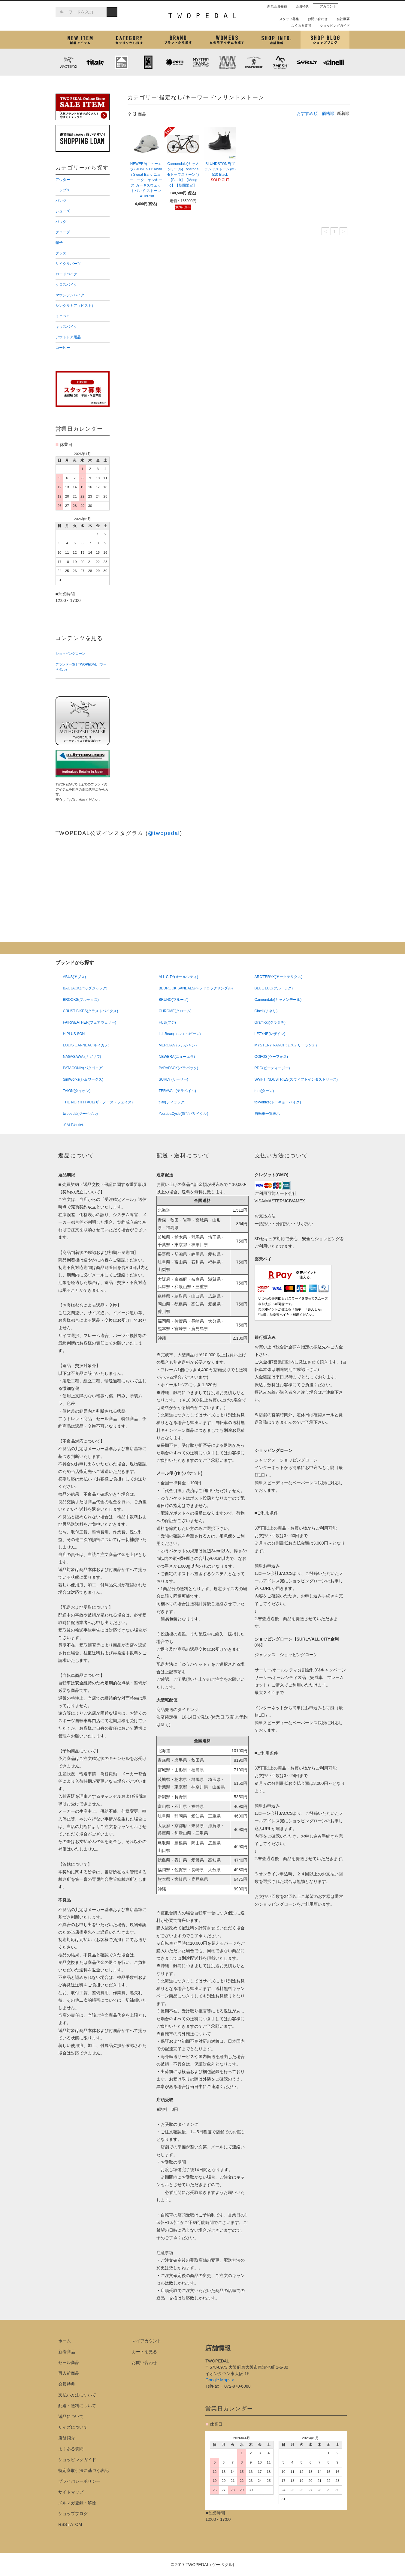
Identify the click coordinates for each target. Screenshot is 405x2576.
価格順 (328, 113)
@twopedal (164, 833)
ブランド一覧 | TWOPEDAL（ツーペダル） (81, 667)
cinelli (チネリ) (333, 62)
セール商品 (68, 2362)
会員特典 (300, 6)
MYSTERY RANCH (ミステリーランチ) (201, 62)
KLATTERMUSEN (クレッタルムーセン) (121, 62)
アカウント (325, 6)
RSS (62, 2524)
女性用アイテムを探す (226, 40)
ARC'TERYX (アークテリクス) (69, 62)
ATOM (76, 2524)
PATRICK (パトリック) (254, 62)
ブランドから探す (177, 40)
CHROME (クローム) (148, 62)
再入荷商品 (68, 2373)
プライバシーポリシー (79, 2481)
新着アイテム (80, 40)
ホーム (64, 2340)
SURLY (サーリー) (307, 62)
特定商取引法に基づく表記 (83, 2470)
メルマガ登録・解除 (77, 2502)
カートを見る (144, 2351)
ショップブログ (325, 40)
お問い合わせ (315, 19)
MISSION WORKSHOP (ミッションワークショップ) (227, 62)
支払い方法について (77, 2394)
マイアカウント (146, 2340)
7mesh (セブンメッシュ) (280, 62)
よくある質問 (298, 25)
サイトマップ (70, 2492)
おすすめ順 (307, 113)
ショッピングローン (70, 653)
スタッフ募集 (286, 19)
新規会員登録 (274, 6)
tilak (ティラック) (95, 62)
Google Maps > (219, 2379)
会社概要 (341, 19)
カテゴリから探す (128, 40)
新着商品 (66, 2351)
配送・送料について (77, 2405)
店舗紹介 (276, 40)
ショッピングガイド (332, 25)
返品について (70, 2416)
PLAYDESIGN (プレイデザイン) (174, 62)
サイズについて (73, 2427)
